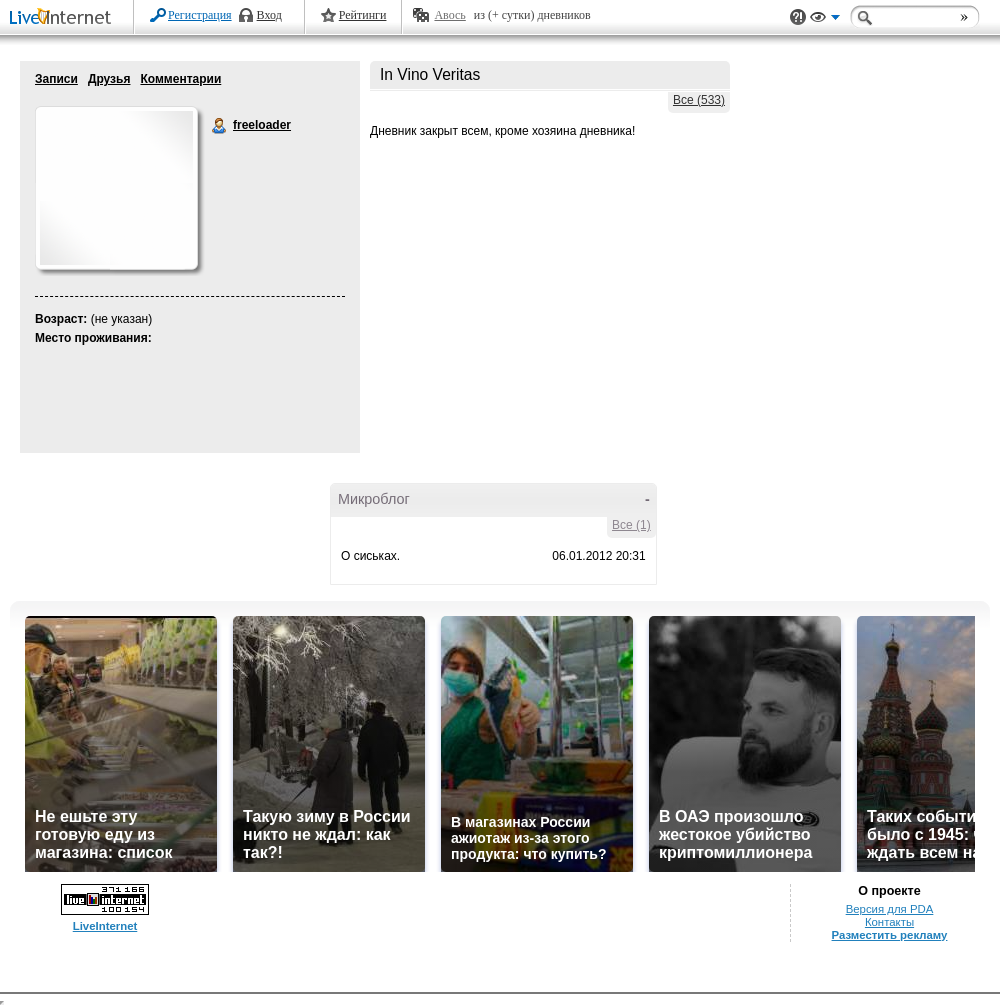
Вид (825, 20)
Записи (56, 79)
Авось (449, 15)
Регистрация (200, 15)
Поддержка (798, 17)
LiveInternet (64, 18)
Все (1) (631, 525)
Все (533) (699, 100)
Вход (269, 15)
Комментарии (180, 79)
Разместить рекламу (890, 935)
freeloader (220, 126)
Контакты (889, 922)
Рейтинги (363, 15)
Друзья (109, 79)
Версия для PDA (890, 909)
